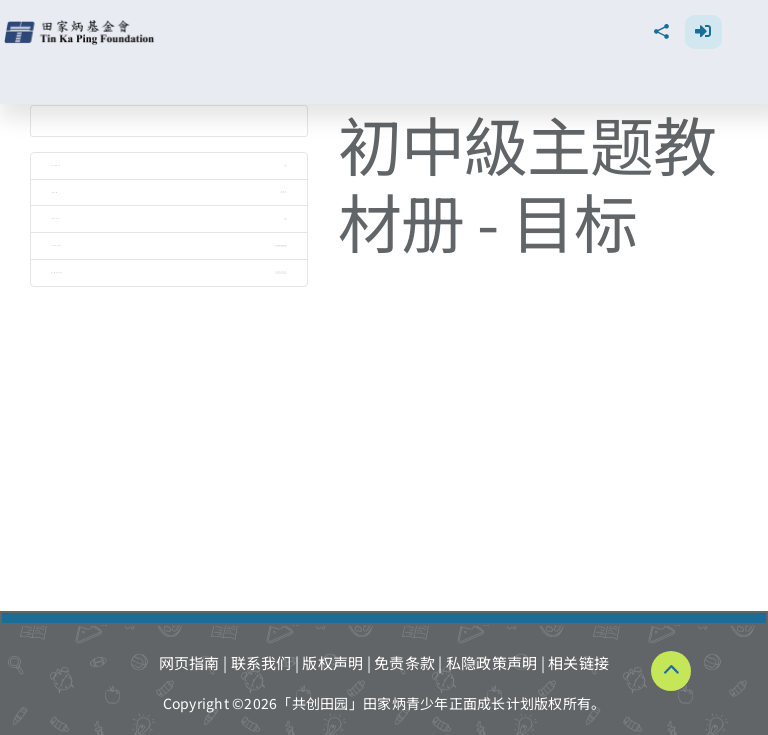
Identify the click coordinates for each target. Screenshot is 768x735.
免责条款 (404, 662)
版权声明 (332, 662)
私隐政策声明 (492, 662)
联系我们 (261, 662)
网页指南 (189, 662)
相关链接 (578, 662)
